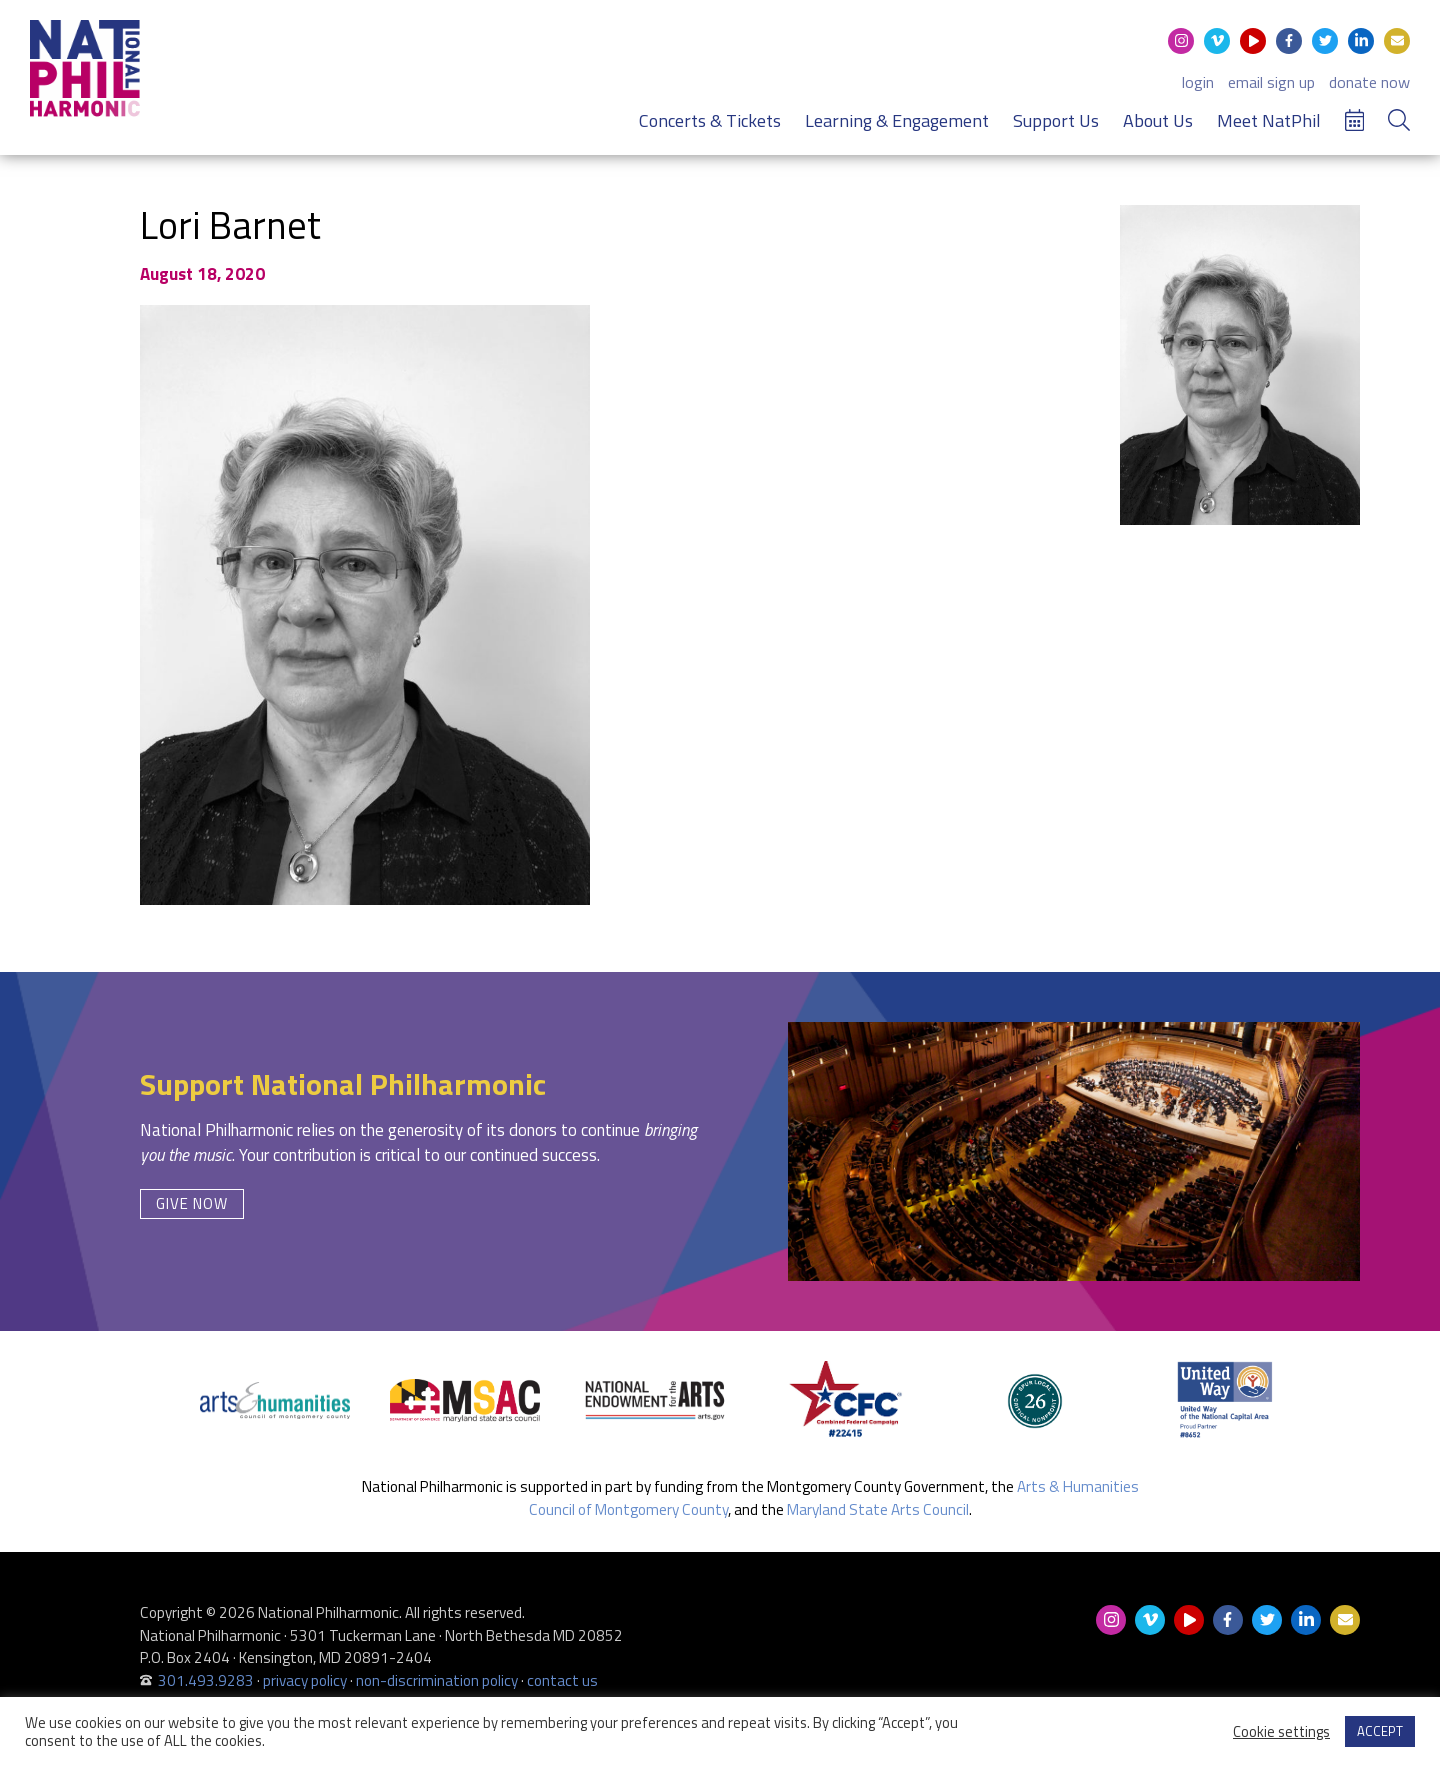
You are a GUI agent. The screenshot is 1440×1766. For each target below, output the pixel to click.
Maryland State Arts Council (878, 1509)
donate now (1369, 82)
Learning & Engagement (897, 120)
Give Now (192, 1203)
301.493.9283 (206, 1680)
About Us (1158, 120)
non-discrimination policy (437, 1680)
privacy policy (305, 1680)
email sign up (1271, 82)
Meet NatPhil (1269, 120)
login (1198, 82)
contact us (562, 1680)
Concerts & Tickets (710, 120)
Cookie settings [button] (1281, 1732)
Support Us (1056, 120)
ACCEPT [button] (1380, 1731)
